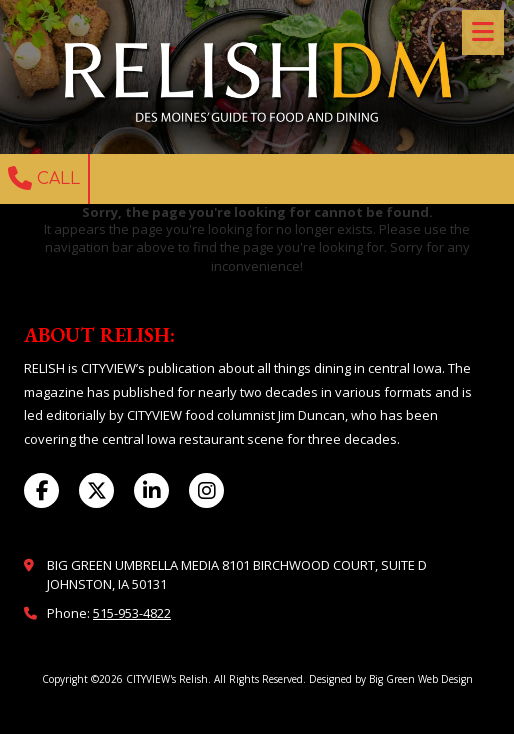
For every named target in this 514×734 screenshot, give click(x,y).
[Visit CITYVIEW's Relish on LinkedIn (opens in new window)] (151, 490)
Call (44, 178)
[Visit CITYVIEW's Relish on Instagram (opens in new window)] (206, 490)
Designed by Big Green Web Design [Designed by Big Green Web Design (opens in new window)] (391, 679)
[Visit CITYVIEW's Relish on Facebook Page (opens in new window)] (41, 490)
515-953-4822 (132, 613)
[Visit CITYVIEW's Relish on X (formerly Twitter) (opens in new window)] (96, 490)
